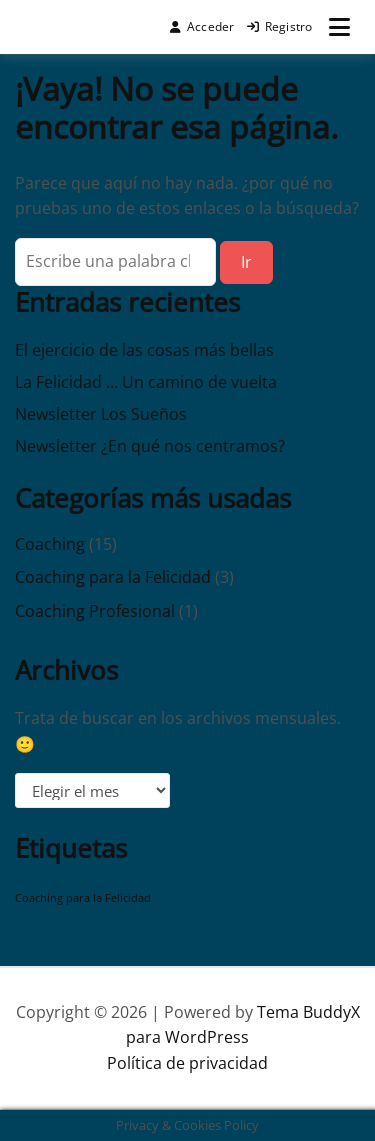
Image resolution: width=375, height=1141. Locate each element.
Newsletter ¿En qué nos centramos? (150, 446)
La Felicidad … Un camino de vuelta (146, 382)
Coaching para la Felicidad (113, 577)
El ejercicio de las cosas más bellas (144, 350)
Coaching (50, 544)
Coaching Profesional (95, 611)
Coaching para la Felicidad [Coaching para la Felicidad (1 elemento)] (83, 898)
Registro (280, 26)
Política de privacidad (187, 1063)
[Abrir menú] (339, 27)
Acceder (202, 26)
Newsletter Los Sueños (101, 414)
